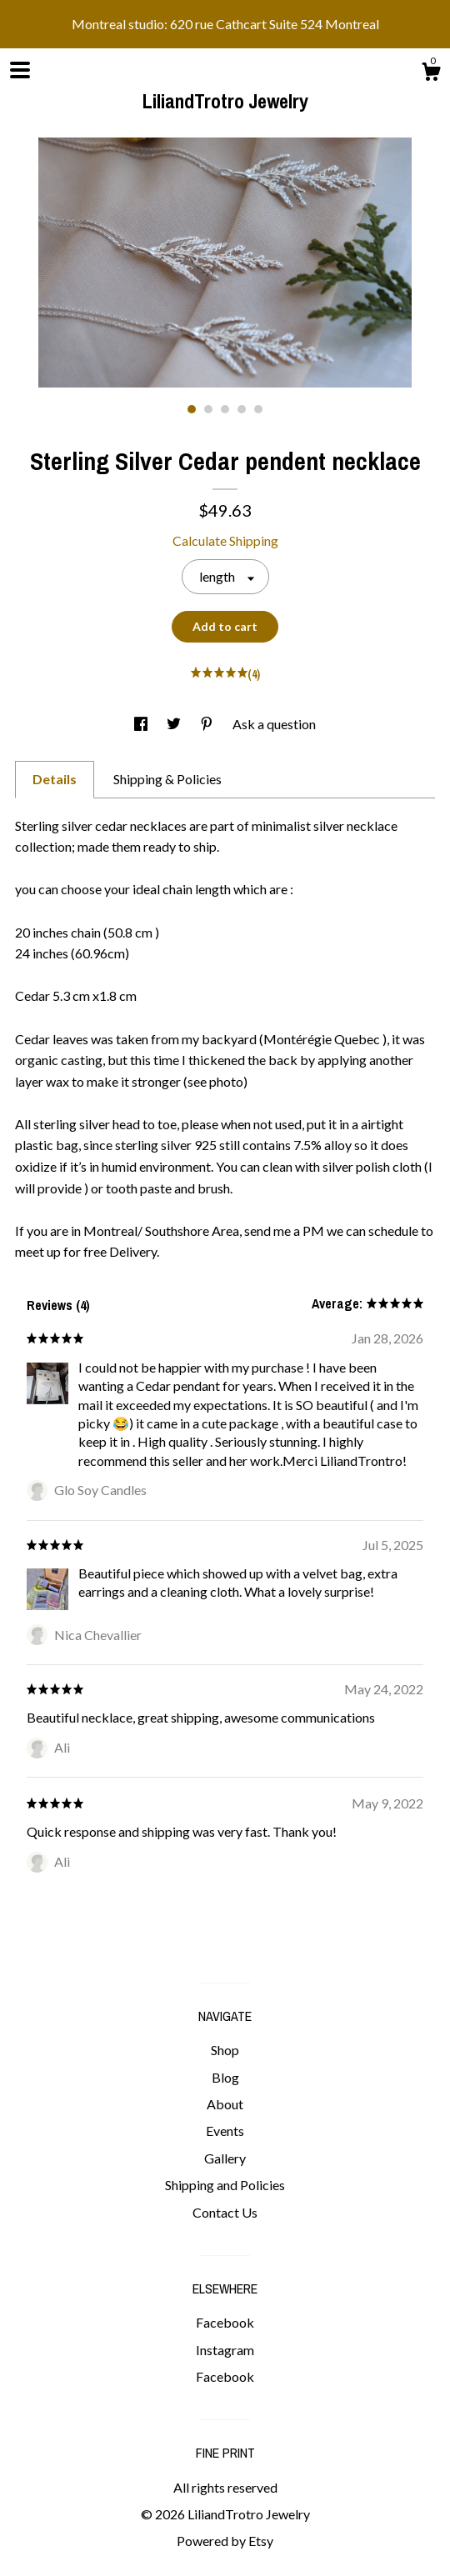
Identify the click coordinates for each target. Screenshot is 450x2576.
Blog (225, 2077)
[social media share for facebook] (142, 724)
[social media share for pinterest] (208, 724)
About (225, 2104)
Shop (225, 2050)
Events (225, 2130)
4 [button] (242, 409)
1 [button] (192, 409)
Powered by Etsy (225, 2540)
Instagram (225, 2350)
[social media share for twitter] (175, 724)
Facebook (225, 2322)
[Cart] (431, 74)
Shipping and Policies (225, 2185)
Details (54, 779)
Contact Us (225, 2212)
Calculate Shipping (225, 540)
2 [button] (208, 409)
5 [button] (258, 409)
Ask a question (274, 724)
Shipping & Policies (167, 779)
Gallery (225, 2158)
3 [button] (225, 409)
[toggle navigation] (20, 70)
